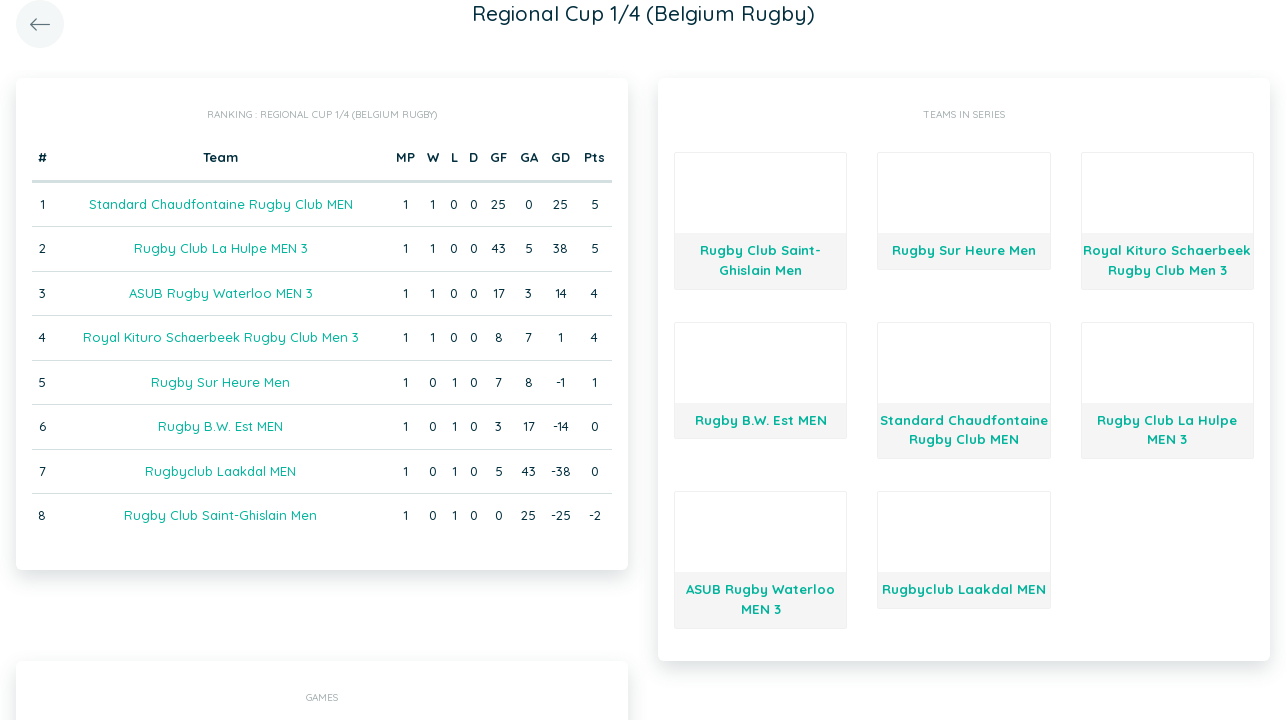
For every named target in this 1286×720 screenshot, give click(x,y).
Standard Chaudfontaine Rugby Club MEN (221, 204)
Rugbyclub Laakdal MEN (220, 471)
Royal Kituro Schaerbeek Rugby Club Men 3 (221, 337)
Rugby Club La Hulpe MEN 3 (221, 248)
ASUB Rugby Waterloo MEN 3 (221, 293)
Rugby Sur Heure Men (220, 382)
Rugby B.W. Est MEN (220, 426)
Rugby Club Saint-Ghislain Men (220, 515)
